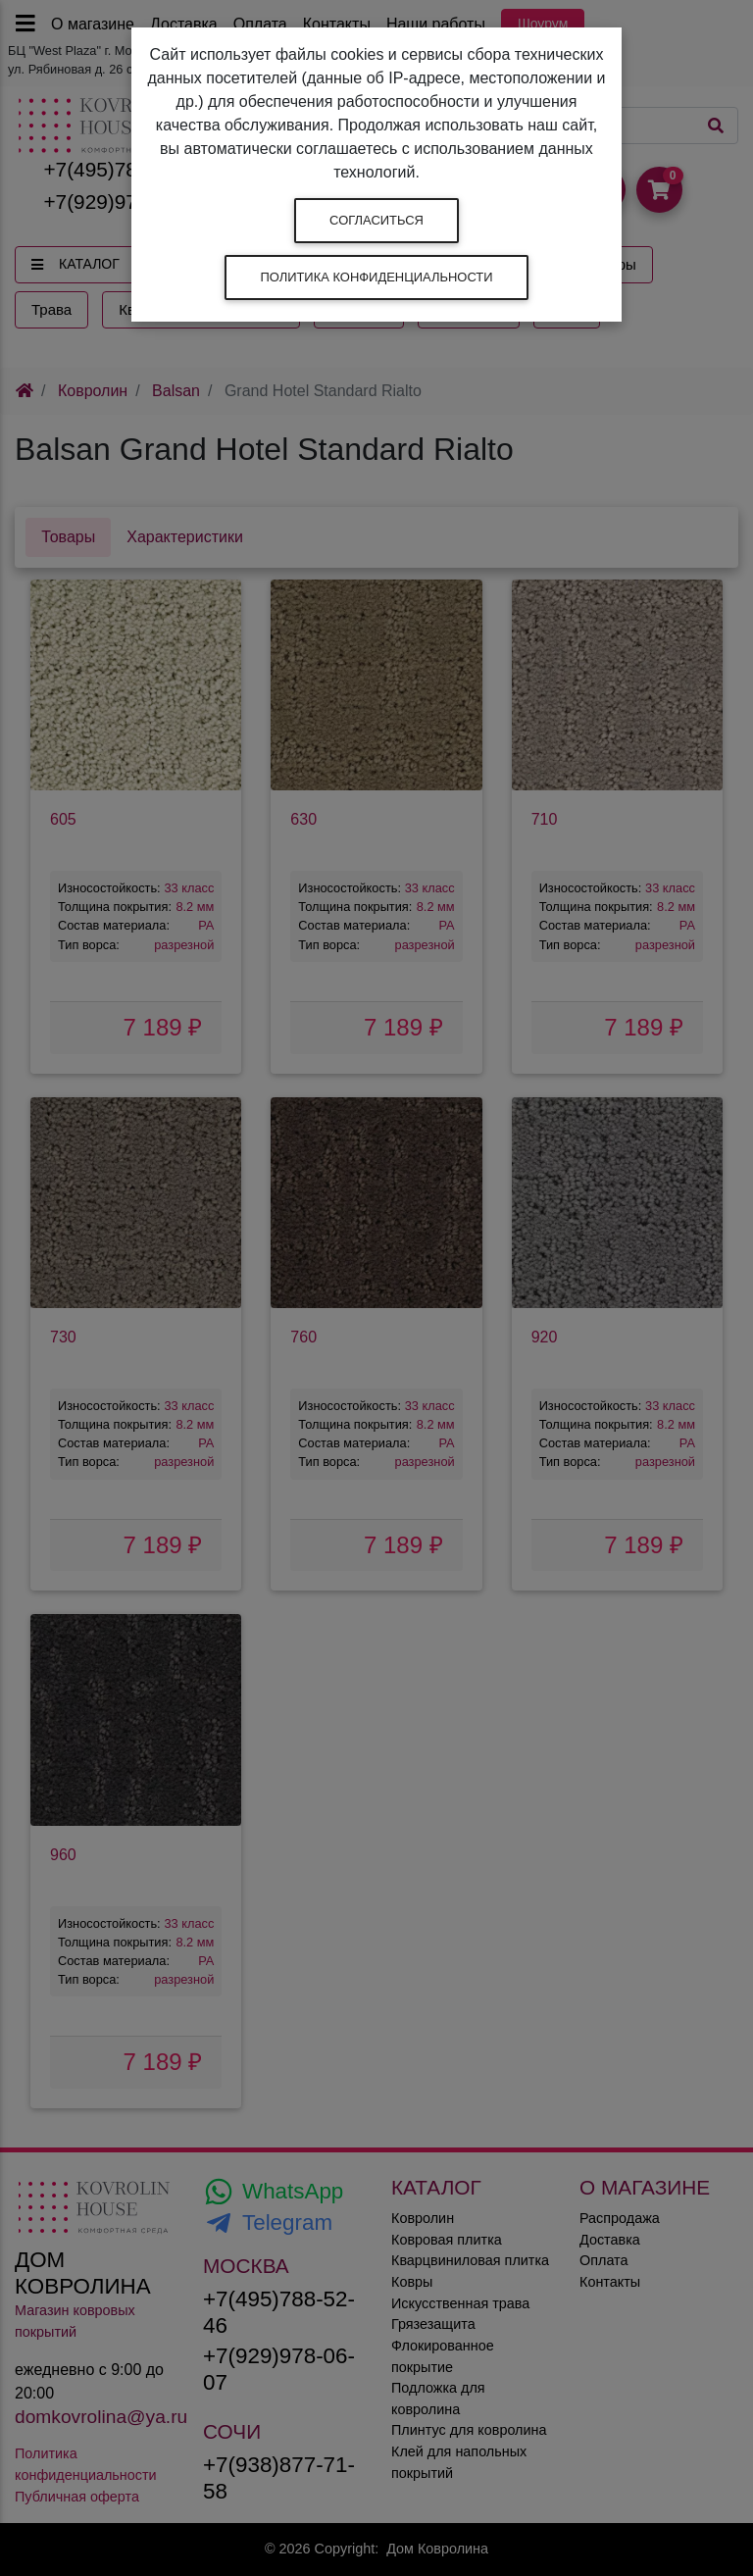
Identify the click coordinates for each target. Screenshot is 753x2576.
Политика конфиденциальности (376, 277)
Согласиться (376, 220)
